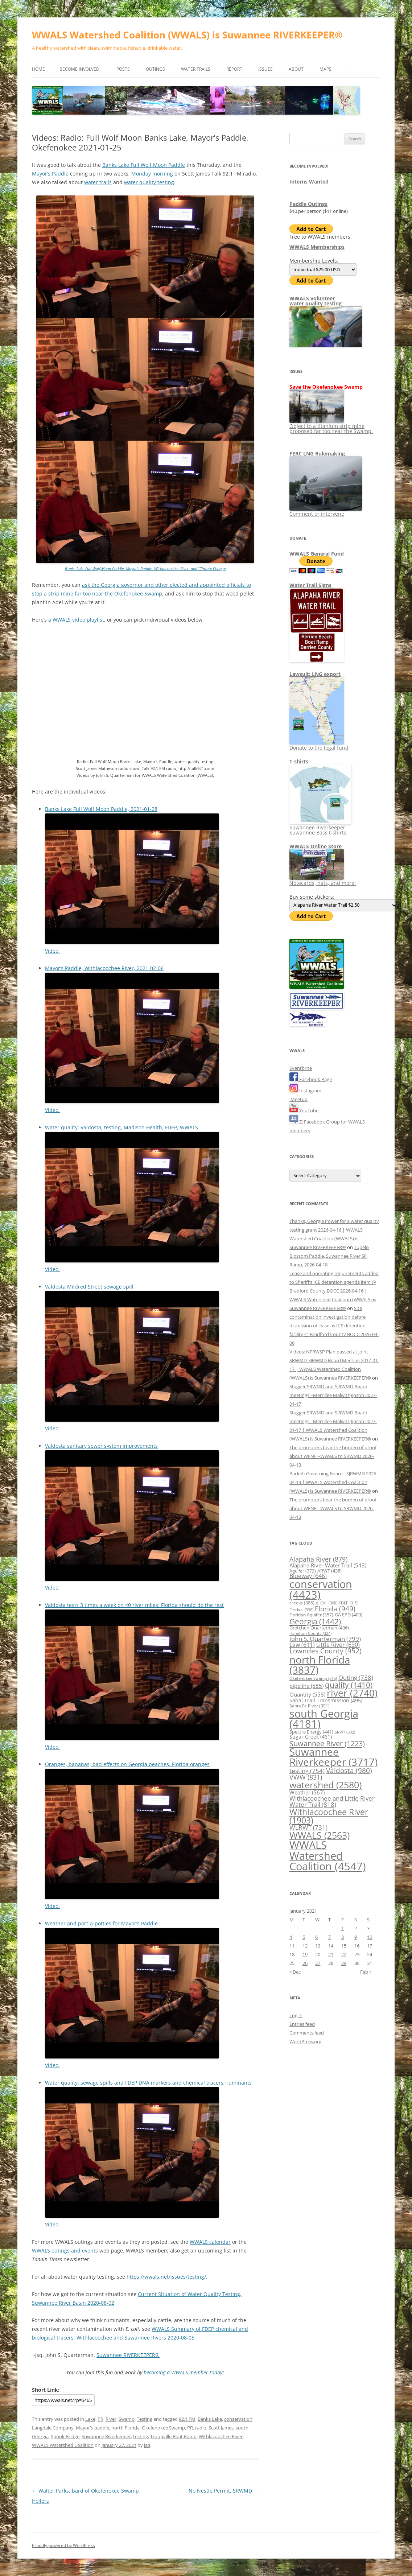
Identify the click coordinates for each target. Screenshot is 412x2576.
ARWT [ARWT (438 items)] (329, 1570)
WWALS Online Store (315, 846)
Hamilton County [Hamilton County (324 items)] (310, 1633)
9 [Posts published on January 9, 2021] (355, 1937)
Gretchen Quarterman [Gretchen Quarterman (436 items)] (319, 1627)
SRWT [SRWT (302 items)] (345, 1732)
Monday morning (152, 173)
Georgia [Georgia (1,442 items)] (315, 1621)
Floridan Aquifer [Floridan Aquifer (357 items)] (311, 1614)
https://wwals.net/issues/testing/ (166, 2276)
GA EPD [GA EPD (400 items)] (348, 1615)
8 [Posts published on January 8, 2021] (342, 1937)
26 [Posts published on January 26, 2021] (305, 1963)
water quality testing (149, 182)
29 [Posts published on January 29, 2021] (343, 1963)
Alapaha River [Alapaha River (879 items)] (318, 1559)
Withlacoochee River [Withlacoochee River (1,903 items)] (328, 1816)
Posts (123, 69)
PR (100, 2419)
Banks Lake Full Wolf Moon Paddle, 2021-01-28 (101, 808)
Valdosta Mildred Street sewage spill (89, 1286)
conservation (238, 2419)
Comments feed (306, 2032)
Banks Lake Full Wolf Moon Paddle (143, 164)
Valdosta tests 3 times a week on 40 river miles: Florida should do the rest (134, 1605)
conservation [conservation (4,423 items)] (320, 1589)
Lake (90, 2419)
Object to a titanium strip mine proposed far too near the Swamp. (331, 425)
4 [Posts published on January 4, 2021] (290, 1937)
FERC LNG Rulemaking (317, 453)
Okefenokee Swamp (163, 2427)
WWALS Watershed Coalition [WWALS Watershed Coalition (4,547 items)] (327, 1856)
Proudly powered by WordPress (63, 2545)
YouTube (303, 1110)
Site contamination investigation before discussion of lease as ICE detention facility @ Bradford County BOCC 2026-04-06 (334, 1325)
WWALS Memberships (317, 246)
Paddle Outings (308, 204)
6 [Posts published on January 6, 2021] (316, 1937)
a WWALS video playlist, (77, 619)
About (296, 69)
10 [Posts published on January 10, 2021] (369, 1937)
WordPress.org (305, 2041)
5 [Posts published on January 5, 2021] (303, 1937)
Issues (265, 69)
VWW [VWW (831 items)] (305, 1777)
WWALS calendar (210, 2241)
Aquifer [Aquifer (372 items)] (302, 1571)
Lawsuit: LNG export (315, 674)
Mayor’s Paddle (50, 173)
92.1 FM (187, 2419)
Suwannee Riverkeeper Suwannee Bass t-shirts (320, 827)
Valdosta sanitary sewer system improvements (101, 1445)
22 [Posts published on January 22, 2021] (343, 1954)
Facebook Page (310, 1079)
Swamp (127, 2419)
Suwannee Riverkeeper (106, 2436)
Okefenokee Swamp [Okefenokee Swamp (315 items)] (313, 1678)
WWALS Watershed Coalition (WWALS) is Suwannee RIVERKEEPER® (187, 34)
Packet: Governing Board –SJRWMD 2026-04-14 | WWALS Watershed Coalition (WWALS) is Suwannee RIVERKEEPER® (333, 1482)
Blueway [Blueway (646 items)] (308, 1576)
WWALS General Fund (316, 553)
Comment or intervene (325, 511)
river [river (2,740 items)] (352, 1692)
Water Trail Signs (310, 585)
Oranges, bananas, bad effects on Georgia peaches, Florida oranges (127, 1764)
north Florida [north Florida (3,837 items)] (319, 1665)
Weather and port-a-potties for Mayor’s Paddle (101, 1923)
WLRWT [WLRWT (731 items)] (308, 1827)
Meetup (298, 1099)
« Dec (295, 1972)
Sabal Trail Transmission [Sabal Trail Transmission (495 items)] (325, 1700)
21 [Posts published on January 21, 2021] (330, 1954)
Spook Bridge (65, 2436)
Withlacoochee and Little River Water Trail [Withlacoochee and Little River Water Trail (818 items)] (332, 1801)
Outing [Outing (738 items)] (355, 1677)
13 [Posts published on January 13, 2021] (317, 1945)
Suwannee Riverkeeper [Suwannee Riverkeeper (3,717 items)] (333, 1757)
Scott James (221, 2427)
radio (200, 2427)
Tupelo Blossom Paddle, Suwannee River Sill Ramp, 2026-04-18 (329, 1256)
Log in (295, 2015)
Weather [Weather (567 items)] (307, 1792)
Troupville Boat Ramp (173, 2436)
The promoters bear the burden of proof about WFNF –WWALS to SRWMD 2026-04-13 (332, 1456)
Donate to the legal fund (319, 745)
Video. (52, 950)
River (111, 2419)
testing (140, 2436)
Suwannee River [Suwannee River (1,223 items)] (327, 1743)
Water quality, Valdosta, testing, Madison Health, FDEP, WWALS (121, 1127)
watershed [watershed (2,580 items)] (325, 1785)
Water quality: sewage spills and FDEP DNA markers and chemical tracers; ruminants (148, 2082)
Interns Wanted (309, 181)
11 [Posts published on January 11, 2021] (291, 1945)
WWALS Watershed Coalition (63, 2445)
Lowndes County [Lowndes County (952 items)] (325, 1650)
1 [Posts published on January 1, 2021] (342, 1928)
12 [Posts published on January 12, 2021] (305, 1945)
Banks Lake (210, 2419)
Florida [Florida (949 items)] (335, 1608)
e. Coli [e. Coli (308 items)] (326, 1603)
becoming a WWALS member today (183, 2372)
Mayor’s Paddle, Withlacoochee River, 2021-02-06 (104, 968)
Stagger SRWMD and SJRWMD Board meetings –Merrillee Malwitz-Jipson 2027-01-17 (333, 1395)
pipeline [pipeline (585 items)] (306, 1685)
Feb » (365, 1972)
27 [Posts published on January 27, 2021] (317, 1963)
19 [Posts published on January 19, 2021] (305, 1954)
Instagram (305, 1090)
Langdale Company (53, 2427)
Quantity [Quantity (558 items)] (307, 1694)
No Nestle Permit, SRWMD (224, 2490)
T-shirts (298, 761)
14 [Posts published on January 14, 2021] (330, 1945)
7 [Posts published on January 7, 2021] (329, 1937)
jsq (147, 2445)
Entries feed (302, 2024)
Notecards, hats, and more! (322, 880)
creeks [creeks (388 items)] (301, 1603)
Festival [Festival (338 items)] (301, 1609)
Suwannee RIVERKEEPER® (128, 2355)
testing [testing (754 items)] (307, 1771)
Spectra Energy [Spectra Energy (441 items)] (311, 1731)
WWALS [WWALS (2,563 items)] (319, 1835)
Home (38, 69)
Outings (155, 69)
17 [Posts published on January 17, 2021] (369, 1945)
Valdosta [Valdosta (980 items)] (349, 1770)
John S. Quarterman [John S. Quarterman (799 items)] (325, 1638)
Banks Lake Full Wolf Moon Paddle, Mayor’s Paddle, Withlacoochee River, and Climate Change (145, 568)
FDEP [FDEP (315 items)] (348, 1603)
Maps (325, 69)
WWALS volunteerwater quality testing (315, 301)
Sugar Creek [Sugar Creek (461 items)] (310, 1737)
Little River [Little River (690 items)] (338, 1645)
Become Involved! (79, 69)
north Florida (125, 2427)
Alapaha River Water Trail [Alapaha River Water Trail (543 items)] (327, 1565)
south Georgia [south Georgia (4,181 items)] (323, 1718)
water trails (98, 182)
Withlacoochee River (221, 2436)
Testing (144, 2419)
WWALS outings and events (65, 2250)
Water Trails (195, 69)
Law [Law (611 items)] (302, 1645)
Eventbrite (300, 1068)
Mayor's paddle (92, 2427)
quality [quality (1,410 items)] (348, 1684)
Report (234, 69)
